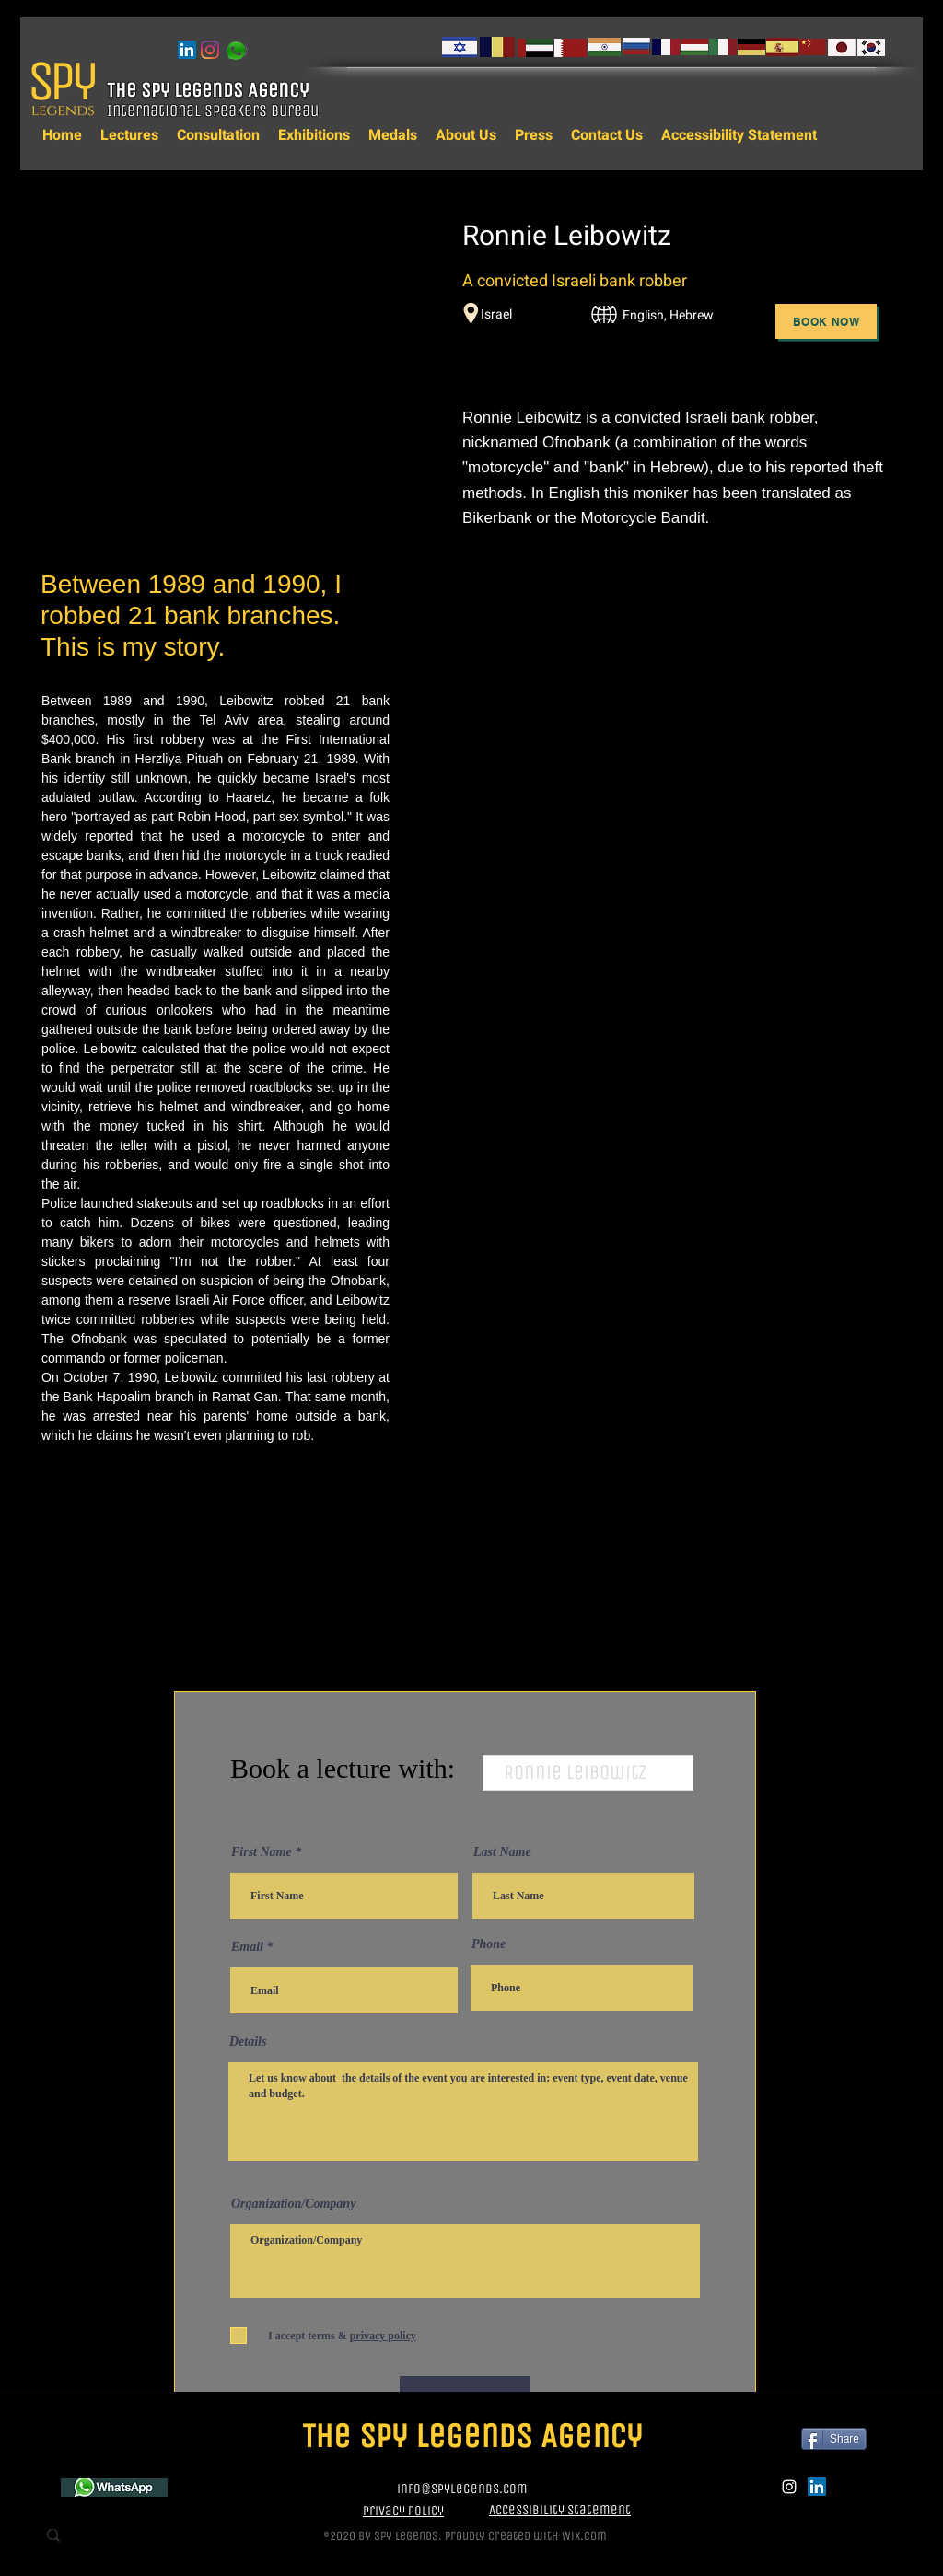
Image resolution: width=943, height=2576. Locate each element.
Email (247, 1947)
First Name (261, 1852)
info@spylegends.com (462, 2488)
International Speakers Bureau (214, 110)
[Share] (834, 2439)
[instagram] (210, 50)
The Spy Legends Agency (210, 90)
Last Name (502, 1852)
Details (247, 2042)
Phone (489, 1944)
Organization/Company (293, 2204)
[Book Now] (826, 321)
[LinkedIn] (187, 50)
